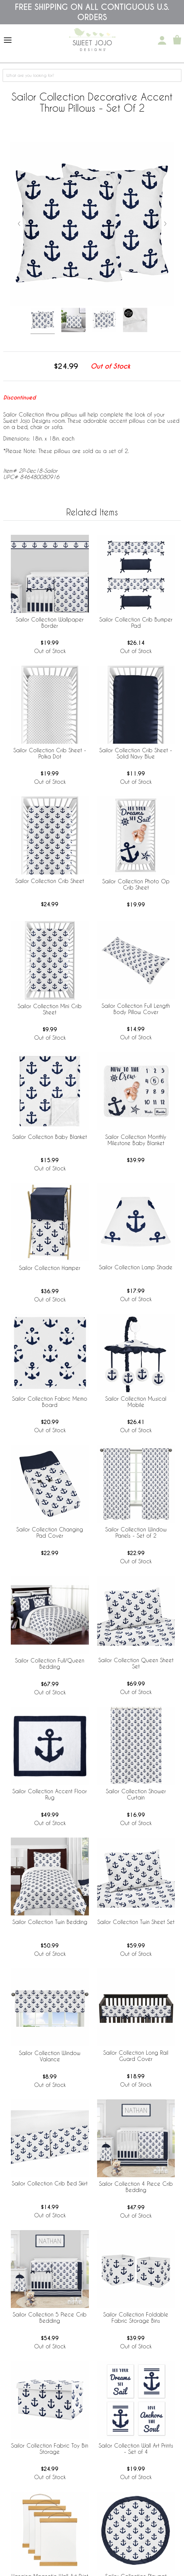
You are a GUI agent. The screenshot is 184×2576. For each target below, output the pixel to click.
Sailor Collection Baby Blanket (49, 1137)
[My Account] (162, 40)
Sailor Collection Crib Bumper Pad (136, 622)
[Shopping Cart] (177, 40)
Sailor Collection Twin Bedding (49, 1922)
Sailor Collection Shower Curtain (136, 1794)
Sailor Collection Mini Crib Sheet (50, 1009)
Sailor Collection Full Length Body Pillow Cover (136, 1009)
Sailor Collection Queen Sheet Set (136, 1663)
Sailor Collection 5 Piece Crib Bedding (50, 2317)
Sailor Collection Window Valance (49, 2056)
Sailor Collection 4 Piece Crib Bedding (136, 2187)
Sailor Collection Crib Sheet (49, 881)
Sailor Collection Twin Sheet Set (135, 1922)
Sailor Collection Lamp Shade (136, 1267)
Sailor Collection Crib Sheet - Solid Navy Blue (135, 753)
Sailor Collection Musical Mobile (135, 1401)
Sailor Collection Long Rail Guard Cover (135, 2055)
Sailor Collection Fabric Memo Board (49, 1401)
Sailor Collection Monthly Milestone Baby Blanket (135, 1140)
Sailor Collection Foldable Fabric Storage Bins (135, 2317)
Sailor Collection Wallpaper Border (50, 622)
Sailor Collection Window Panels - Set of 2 (136, 1532)
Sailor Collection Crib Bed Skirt (50, 2183)
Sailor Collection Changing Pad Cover (49, 1532)
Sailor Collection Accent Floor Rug (49, 1794)
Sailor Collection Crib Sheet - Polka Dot (49, 753)
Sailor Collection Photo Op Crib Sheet (136, 884)
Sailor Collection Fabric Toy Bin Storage (49, 2448)
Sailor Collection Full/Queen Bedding (49, 1663)
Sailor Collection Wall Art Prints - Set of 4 (136, 2448)
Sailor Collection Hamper (49, 1268)
